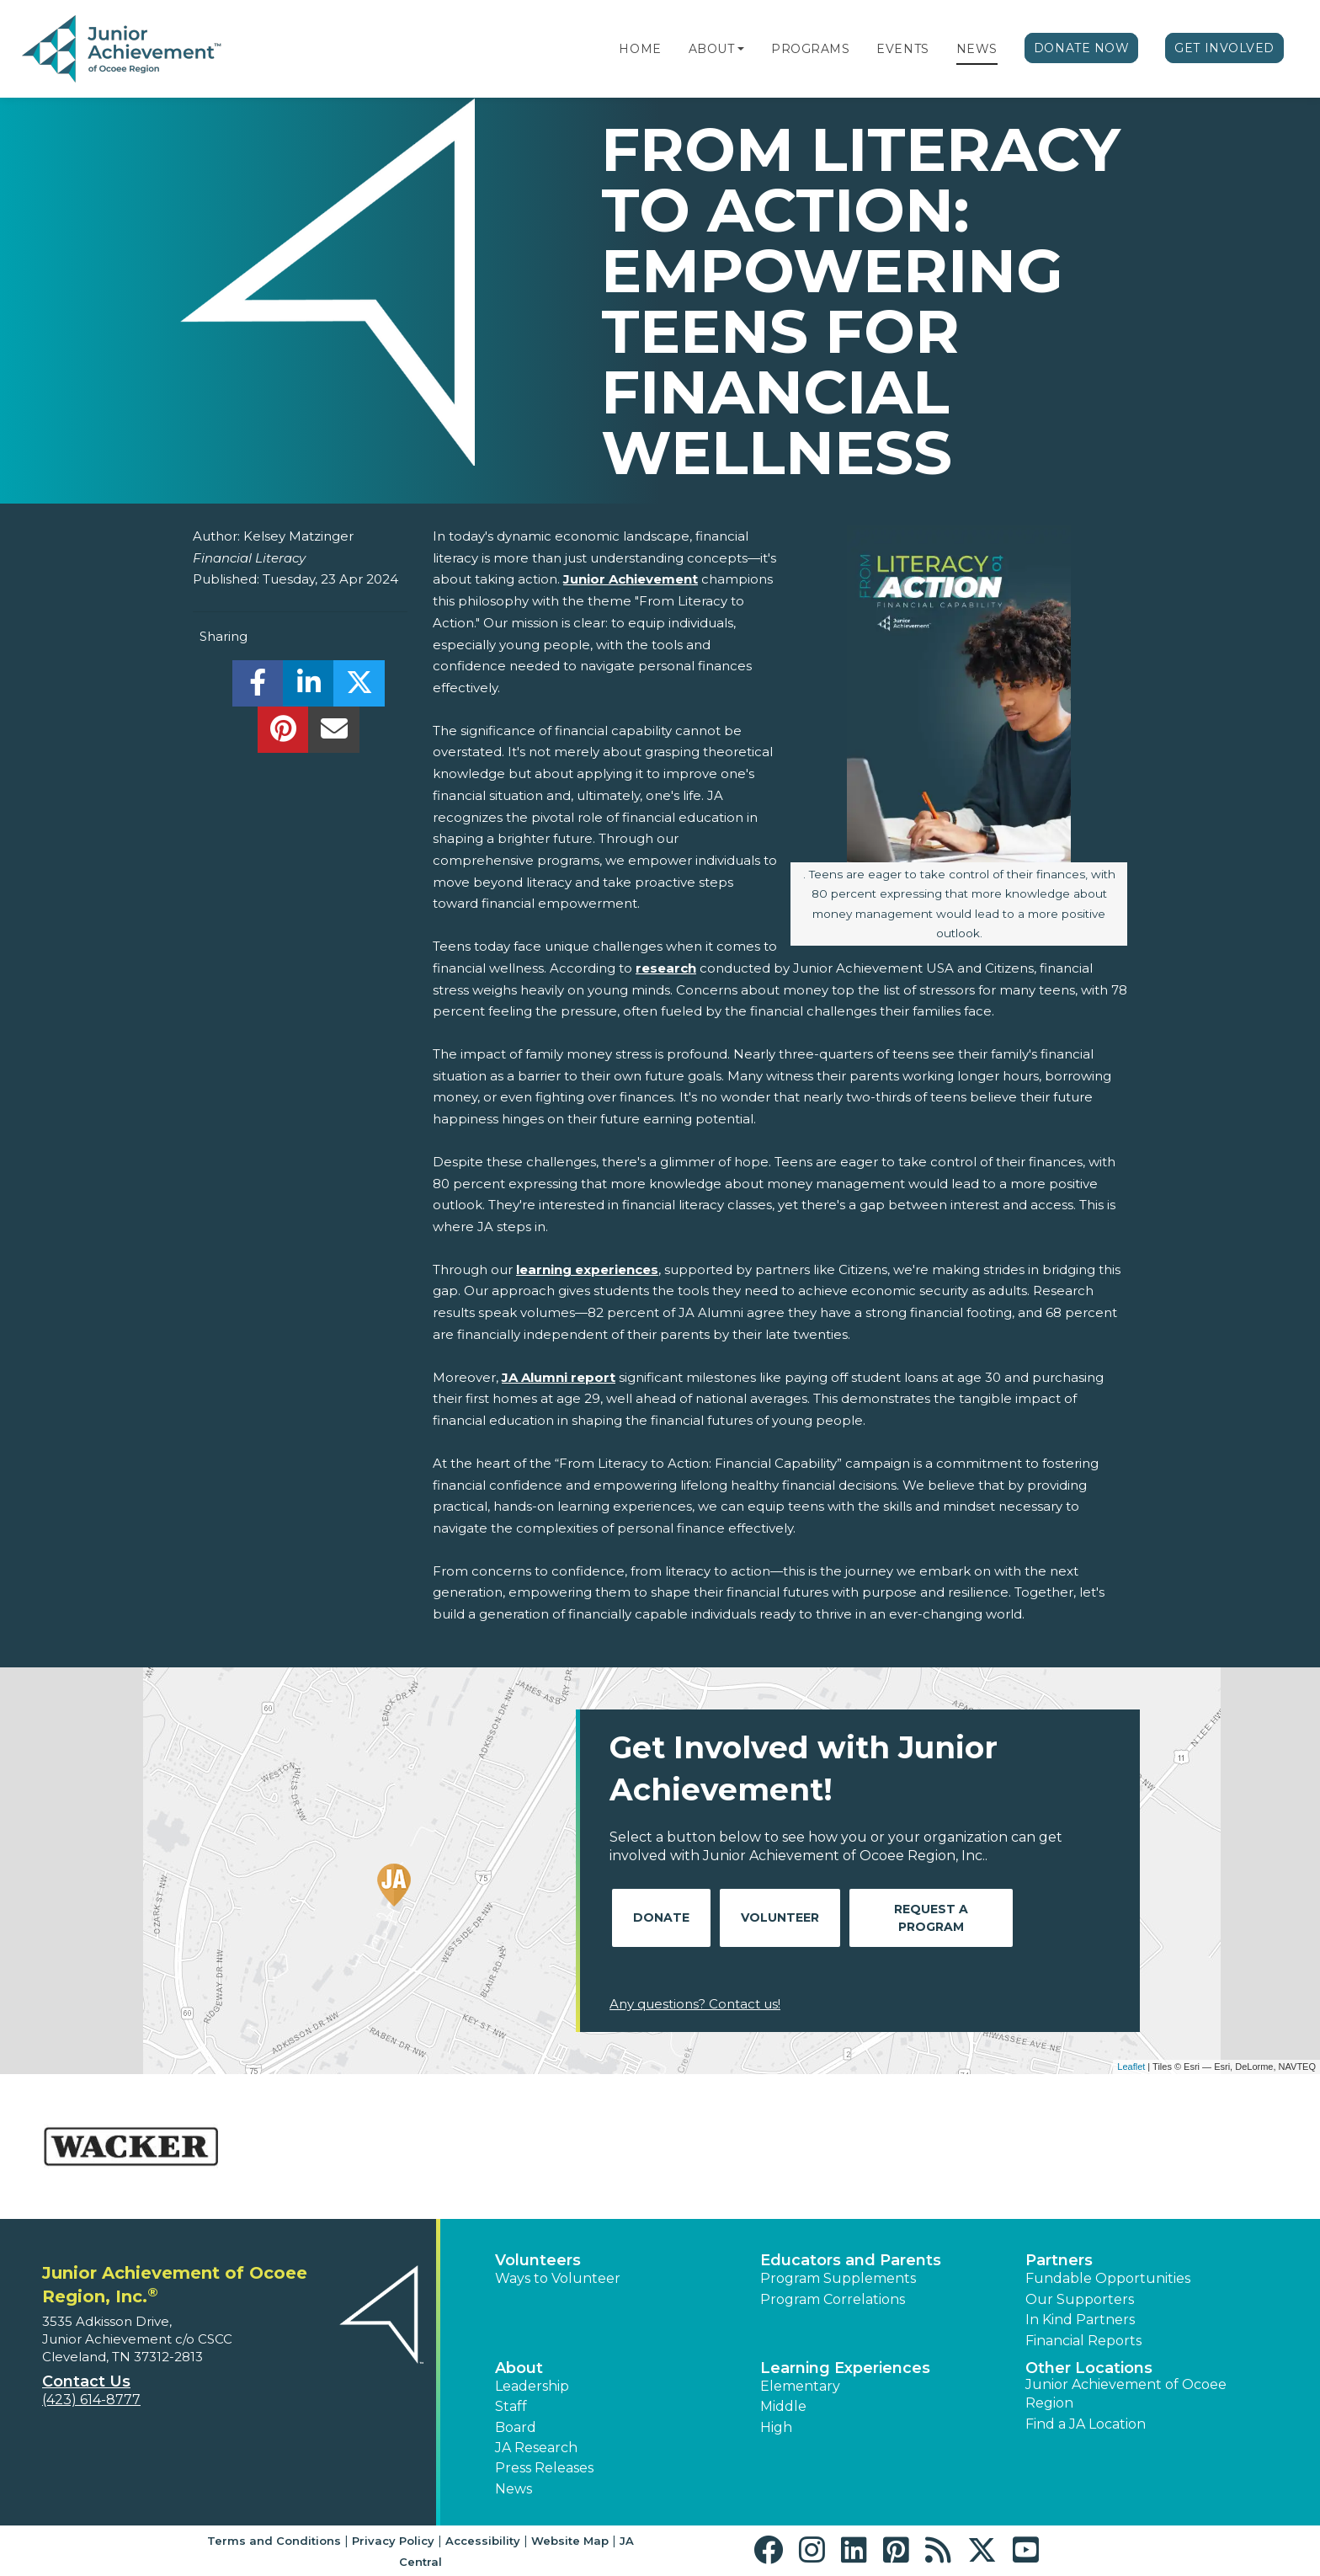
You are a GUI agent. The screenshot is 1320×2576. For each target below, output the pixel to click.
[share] (258, 688)
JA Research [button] (536, 2448)
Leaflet (1131, 2066)
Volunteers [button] (538, 2260)
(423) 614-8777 (91, 2400)
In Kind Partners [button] (1080, 2320)
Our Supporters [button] (1079, 2299)
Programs (810, 48)
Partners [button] (1059, 2260)
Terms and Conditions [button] (274, 2540)
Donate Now (1082, 48)
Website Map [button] (570, 2540)
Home (640, 48)
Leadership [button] (532, 2386)
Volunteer (780, 1917)
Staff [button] (511, 2406)
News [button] (513, 2489)
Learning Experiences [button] (845, 2368)
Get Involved (1224, 48)
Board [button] (515, 2427)
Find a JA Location (1085, 2424)
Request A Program (931, 1917)
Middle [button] (783, 2406)
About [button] (519, 2368)
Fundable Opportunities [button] (1107, 2278)
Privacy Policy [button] (393, 2540)
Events (902, 48)
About (712, 48)
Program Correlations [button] (832, 2299)
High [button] (776, 2427)
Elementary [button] (800, 2386)
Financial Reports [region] (1083, 2341)
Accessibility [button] (482, 2540)
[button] (740, 48)
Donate (661, 1917)
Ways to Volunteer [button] (557, 2278)
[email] (333, 734)
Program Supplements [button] (838, 2278)
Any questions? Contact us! (694, 2004)
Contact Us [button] (86, 2381)
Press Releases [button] (544, 2468)
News (977, 48)
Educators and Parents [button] (850, 2260)
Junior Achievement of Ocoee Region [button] (1126, 2393)
